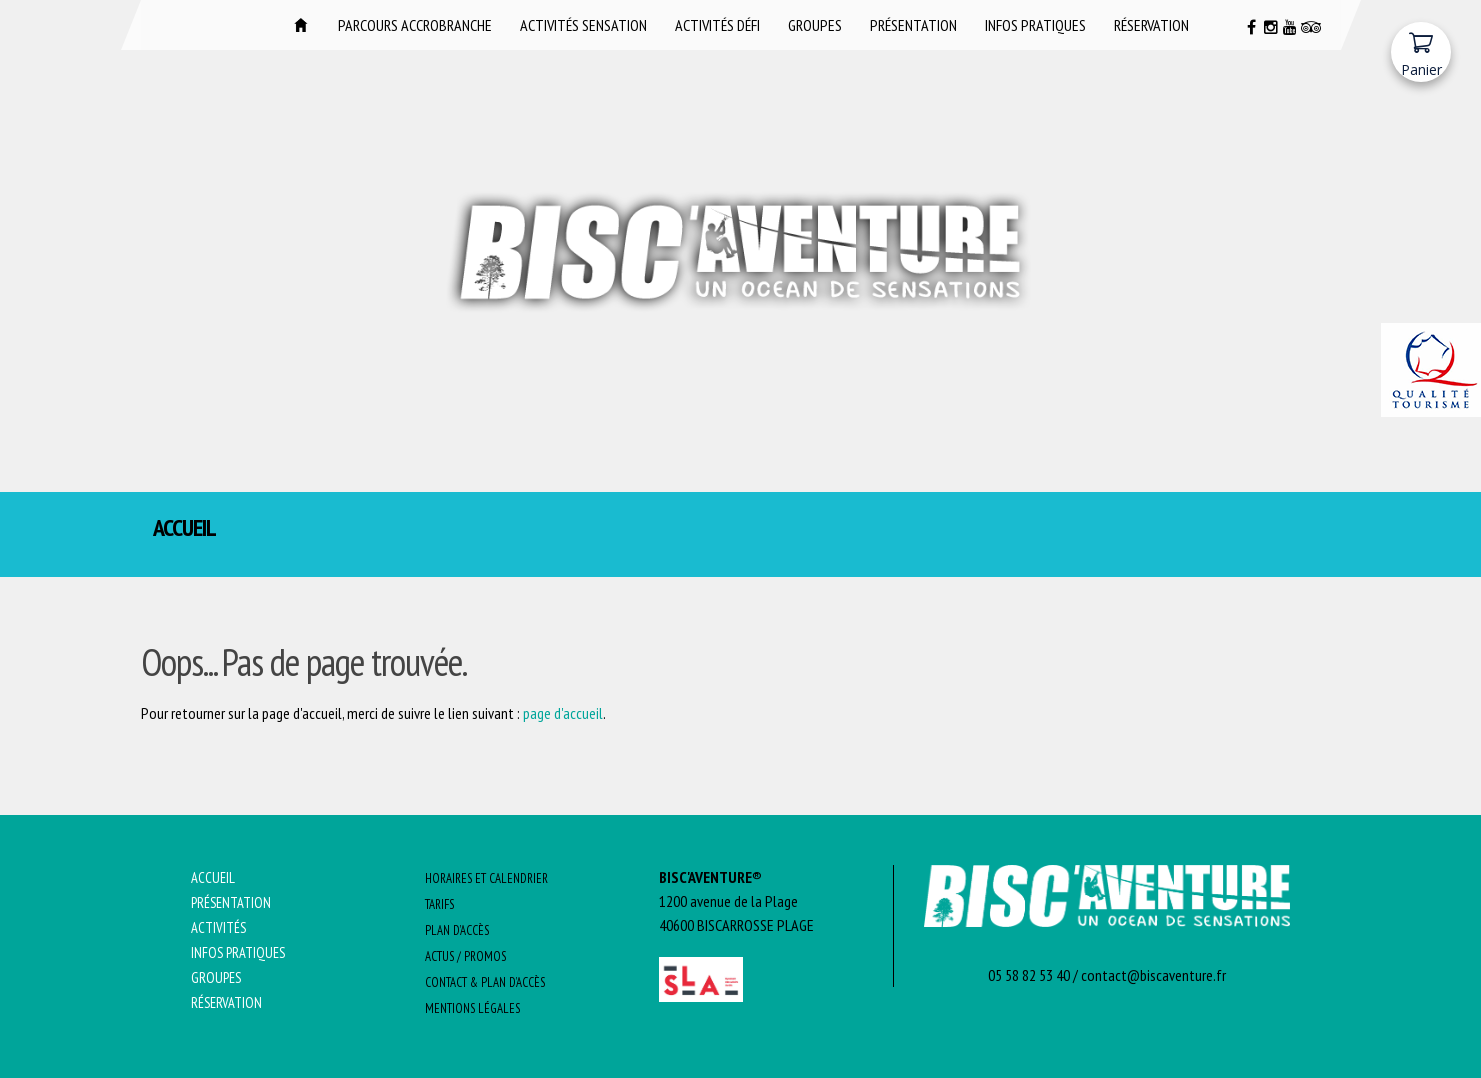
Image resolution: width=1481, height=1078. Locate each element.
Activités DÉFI (717, 25)
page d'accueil (563, 713)
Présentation (913, 25)
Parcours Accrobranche (415, 25)
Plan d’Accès (457, 930)
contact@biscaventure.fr (1153, 975)
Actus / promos (465, 956)
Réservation (1151, 25)
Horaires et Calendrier (486, 878)
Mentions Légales (472, 1008)
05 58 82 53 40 (1029, 975)
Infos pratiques (1035, 25)
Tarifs (439, 904)
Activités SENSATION (583, 25)
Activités (218, 927)
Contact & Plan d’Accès (485, 982)
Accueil (301, 25)
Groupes (815, 25)
